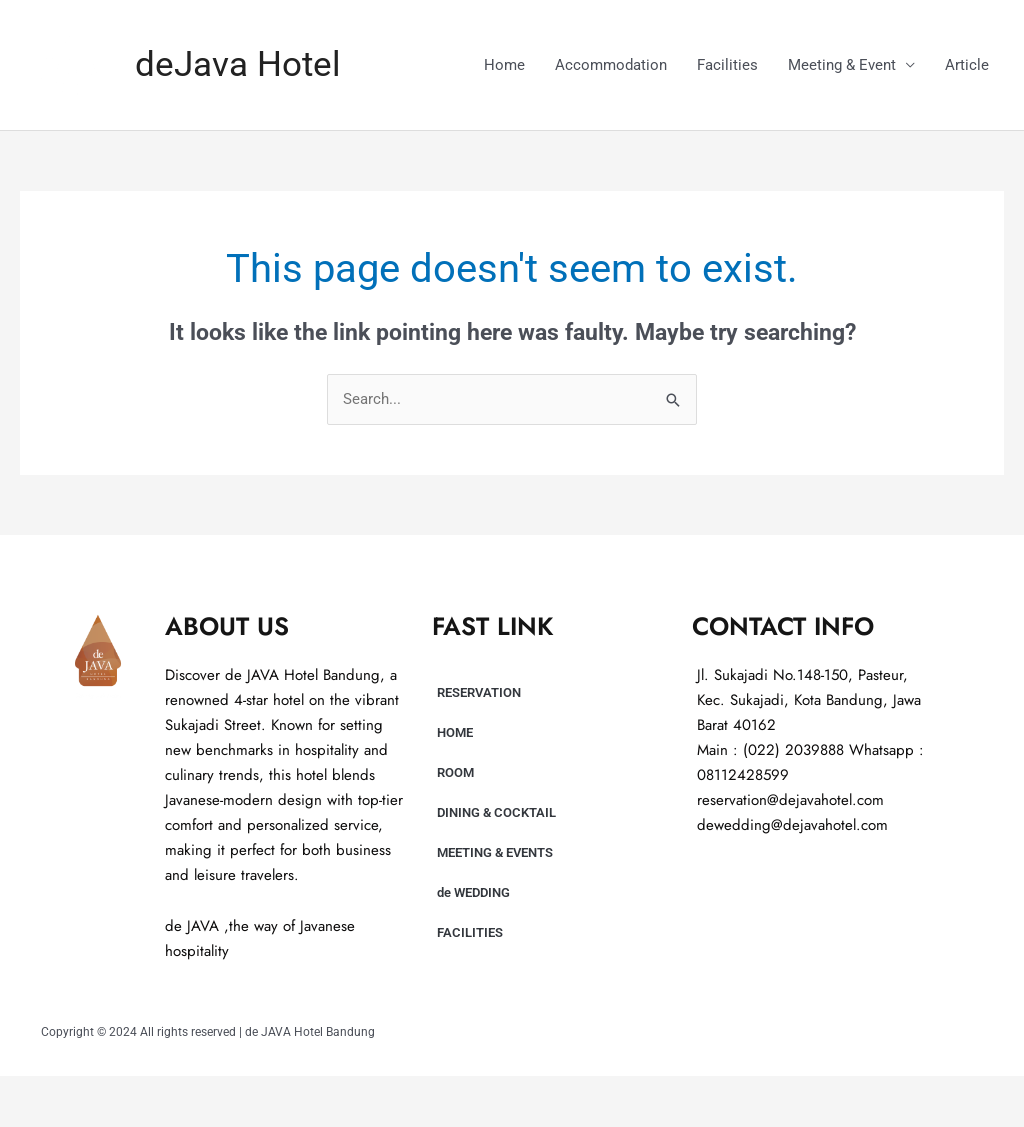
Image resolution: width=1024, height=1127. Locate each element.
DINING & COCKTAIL (496, 812)
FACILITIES (470, 932)
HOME (455, 732)
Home (504, 65)
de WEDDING (473, 892)
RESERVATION (479, 692)
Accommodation (611, 65)
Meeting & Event (842, 65)
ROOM (455, 772)
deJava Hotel (238, 64)
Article (967, 65)
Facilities (727, 65)
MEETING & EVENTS (495, 852)
